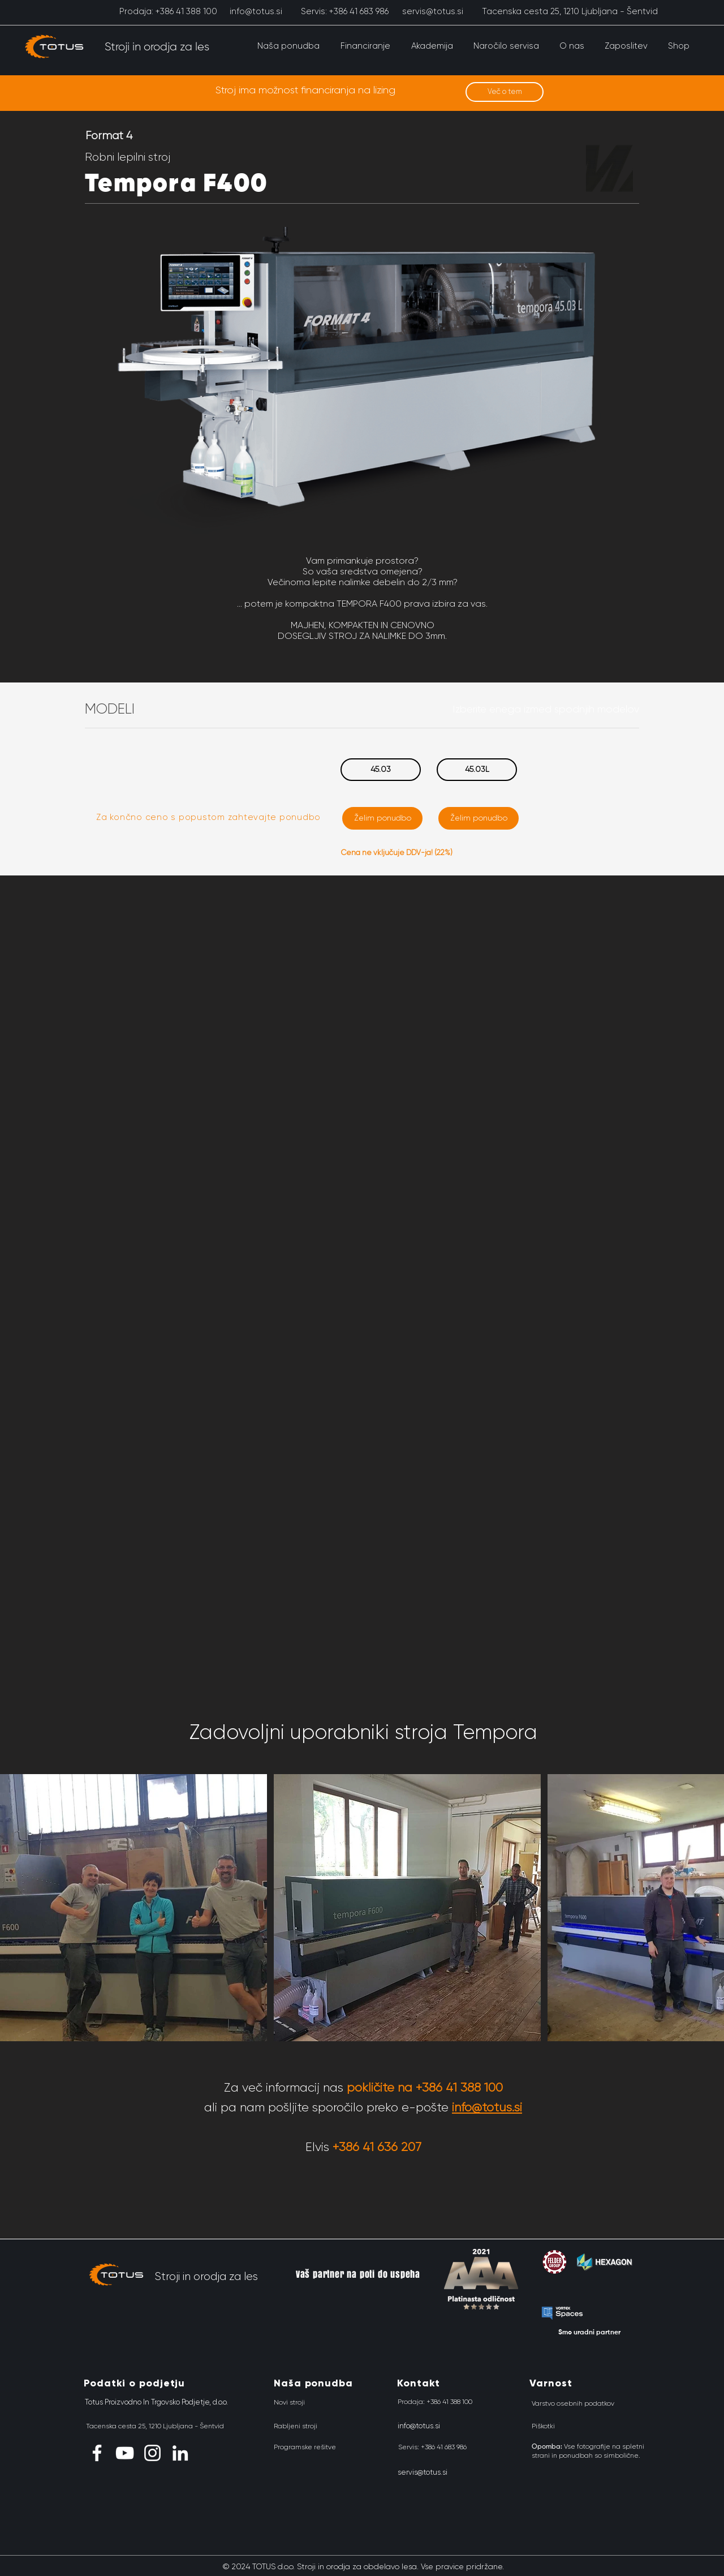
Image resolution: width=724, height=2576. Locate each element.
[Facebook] (97, 2453)
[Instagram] (152, 2453)
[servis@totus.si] (432, 11)
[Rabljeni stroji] (295, 2426)
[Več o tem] (505, 92)
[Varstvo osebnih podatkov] (573, 2403)
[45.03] (381, 769)
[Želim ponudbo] (382, 818)
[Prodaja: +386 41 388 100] (168, 11)
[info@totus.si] (256, 11)
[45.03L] (477, 769)
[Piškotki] (543, 2426)
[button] (288, 46)
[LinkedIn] (180, 2453)
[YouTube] (125, 2453)
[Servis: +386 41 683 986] (344, 11)
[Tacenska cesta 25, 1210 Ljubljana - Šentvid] (570, 11)
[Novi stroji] (289, 2402)
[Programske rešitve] (305, 2447)
